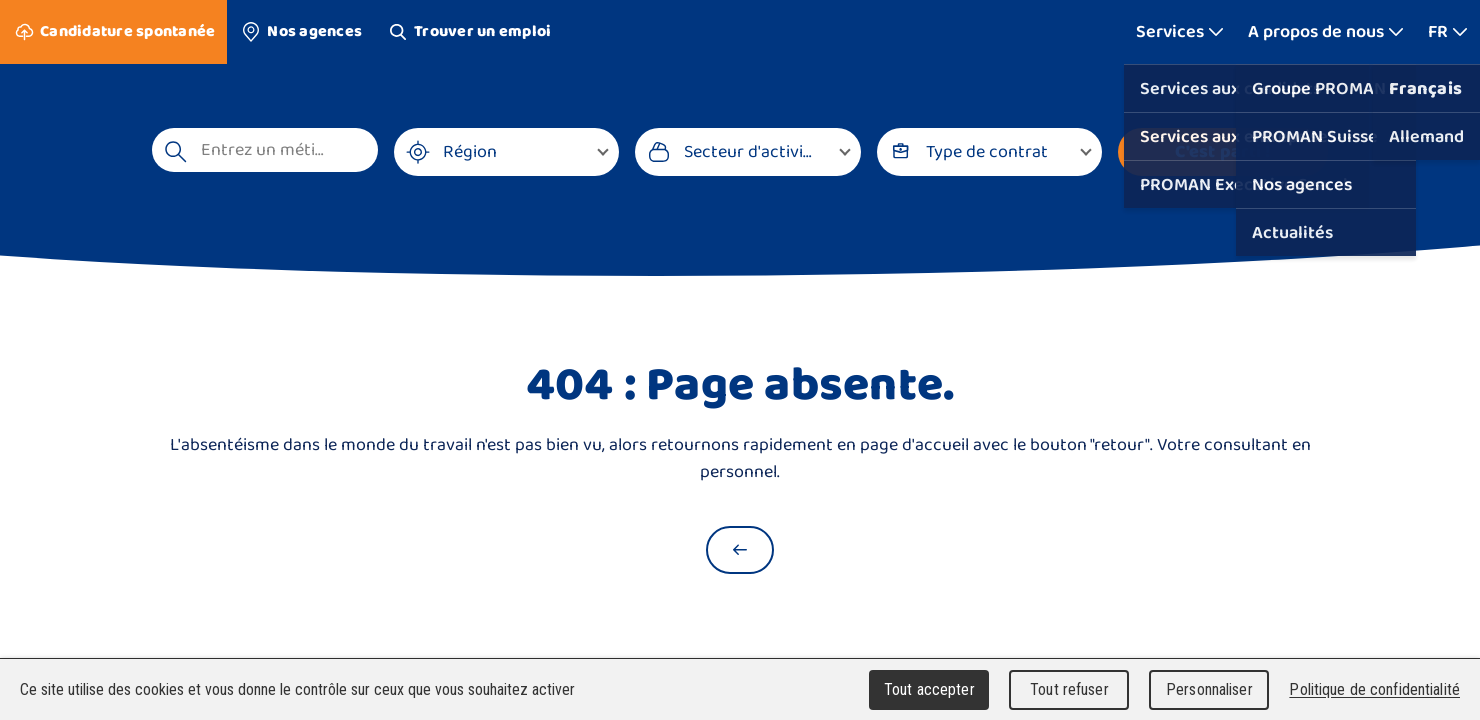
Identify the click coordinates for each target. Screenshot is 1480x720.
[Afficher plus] (1180, 32)
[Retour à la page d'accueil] (740, 550)
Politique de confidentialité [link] (1374, 689)
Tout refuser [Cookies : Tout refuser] (1069, 689)
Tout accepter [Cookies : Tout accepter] (929, 689)
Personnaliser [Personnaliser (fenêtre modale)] (1209, 689)
